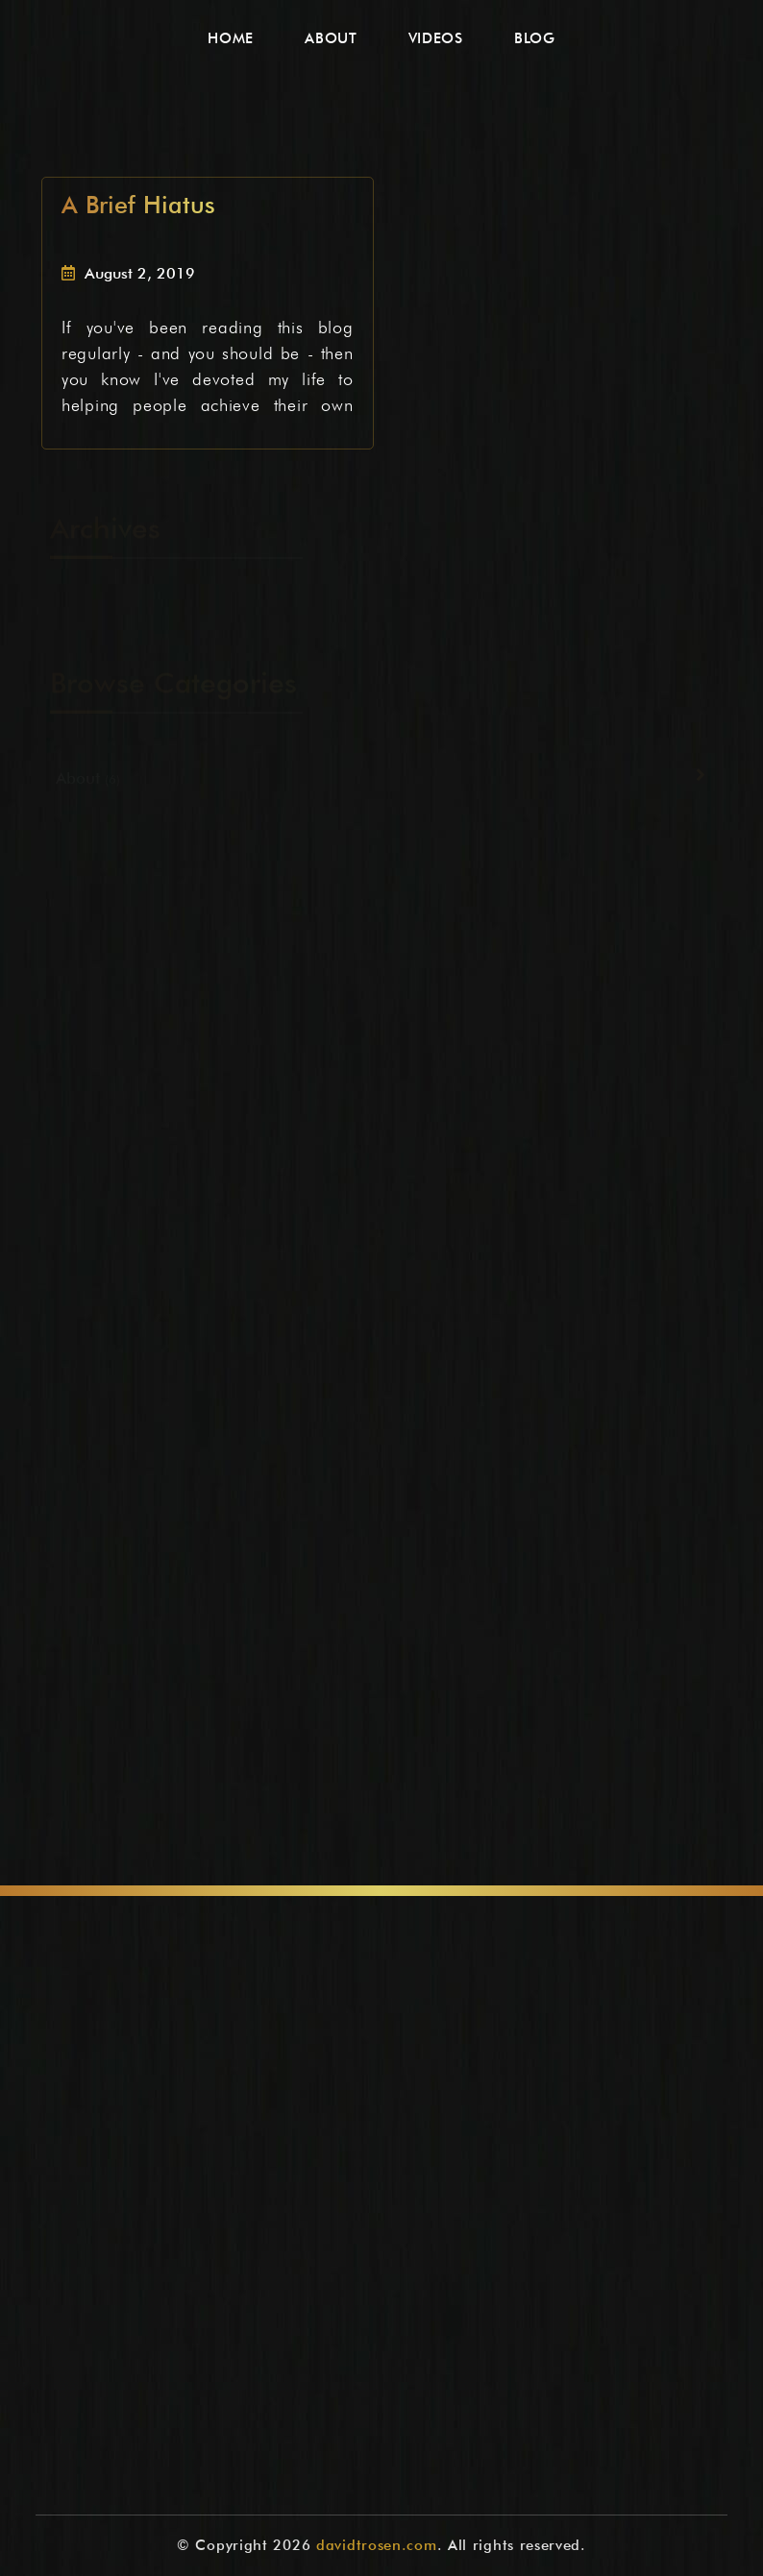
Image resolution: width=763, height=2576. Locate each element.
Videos (435, 38)
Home (231, 38)
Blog (534, 38)
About (331, 38)
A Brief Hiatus (138, 204)
